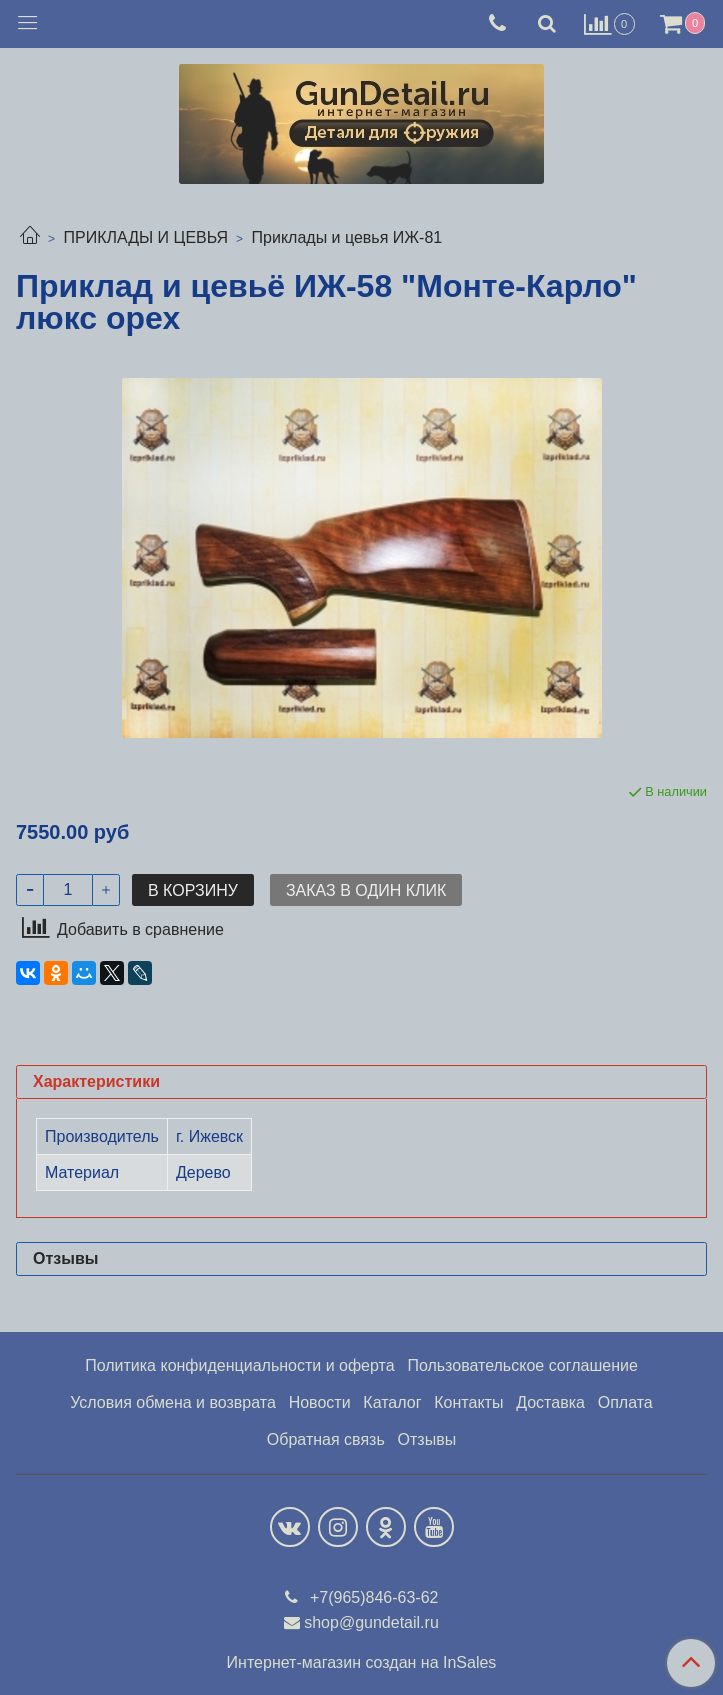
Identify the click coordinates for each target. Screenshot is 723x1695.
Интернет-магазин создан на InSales (362, 1663)
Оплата (625, 1402)
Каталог (392, 1402)
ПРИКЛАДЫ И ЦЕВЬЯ (145, 237)
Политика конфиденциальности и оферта (239, 1365)
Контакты (468, 1402)
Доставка (550, 1402)
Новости (320, 1402)
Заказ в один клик (366, 890)
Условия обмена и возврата (173, 1402)
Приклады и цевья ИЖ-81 (347, 237)
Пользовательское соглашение (522, 1365)
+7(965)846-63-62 (372, 1597)
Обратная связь (326, 1439)
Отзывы (427, 1439)
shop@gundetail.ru (371, 1622)
